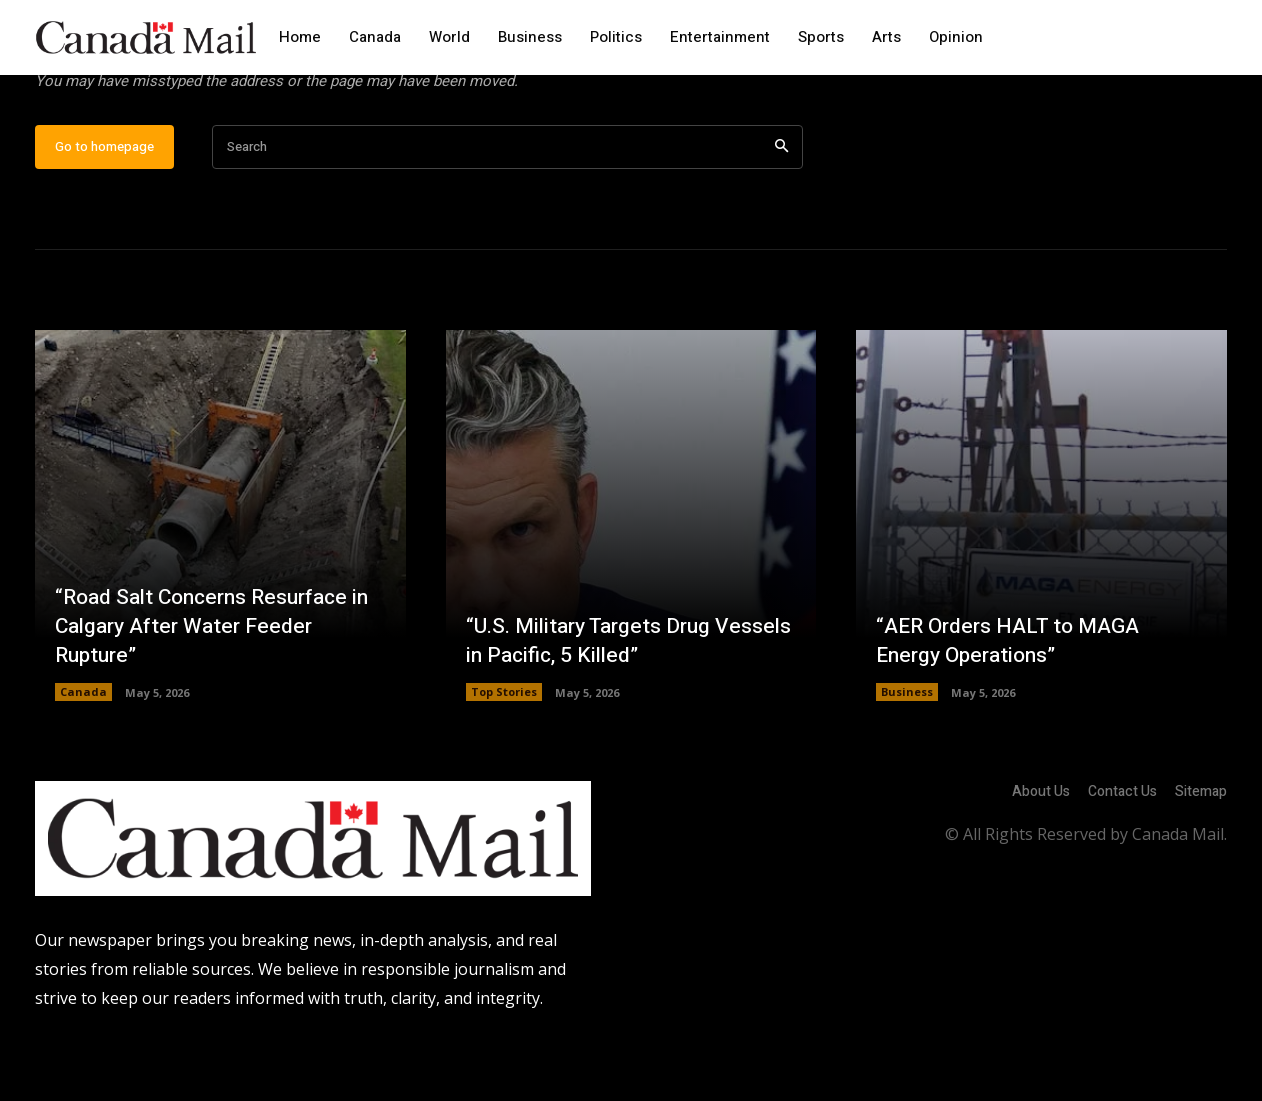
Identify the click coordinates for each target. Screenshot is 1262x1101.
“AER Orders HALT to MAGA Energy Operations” (1014, 703)
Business (907, 755)
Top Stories (504, 755)
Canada (83, 755)
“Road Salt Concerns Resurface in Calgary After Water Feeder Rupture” (209, 688)
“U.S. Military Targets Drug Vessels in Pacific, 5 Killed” (597, 703)
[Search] (781, 210)
